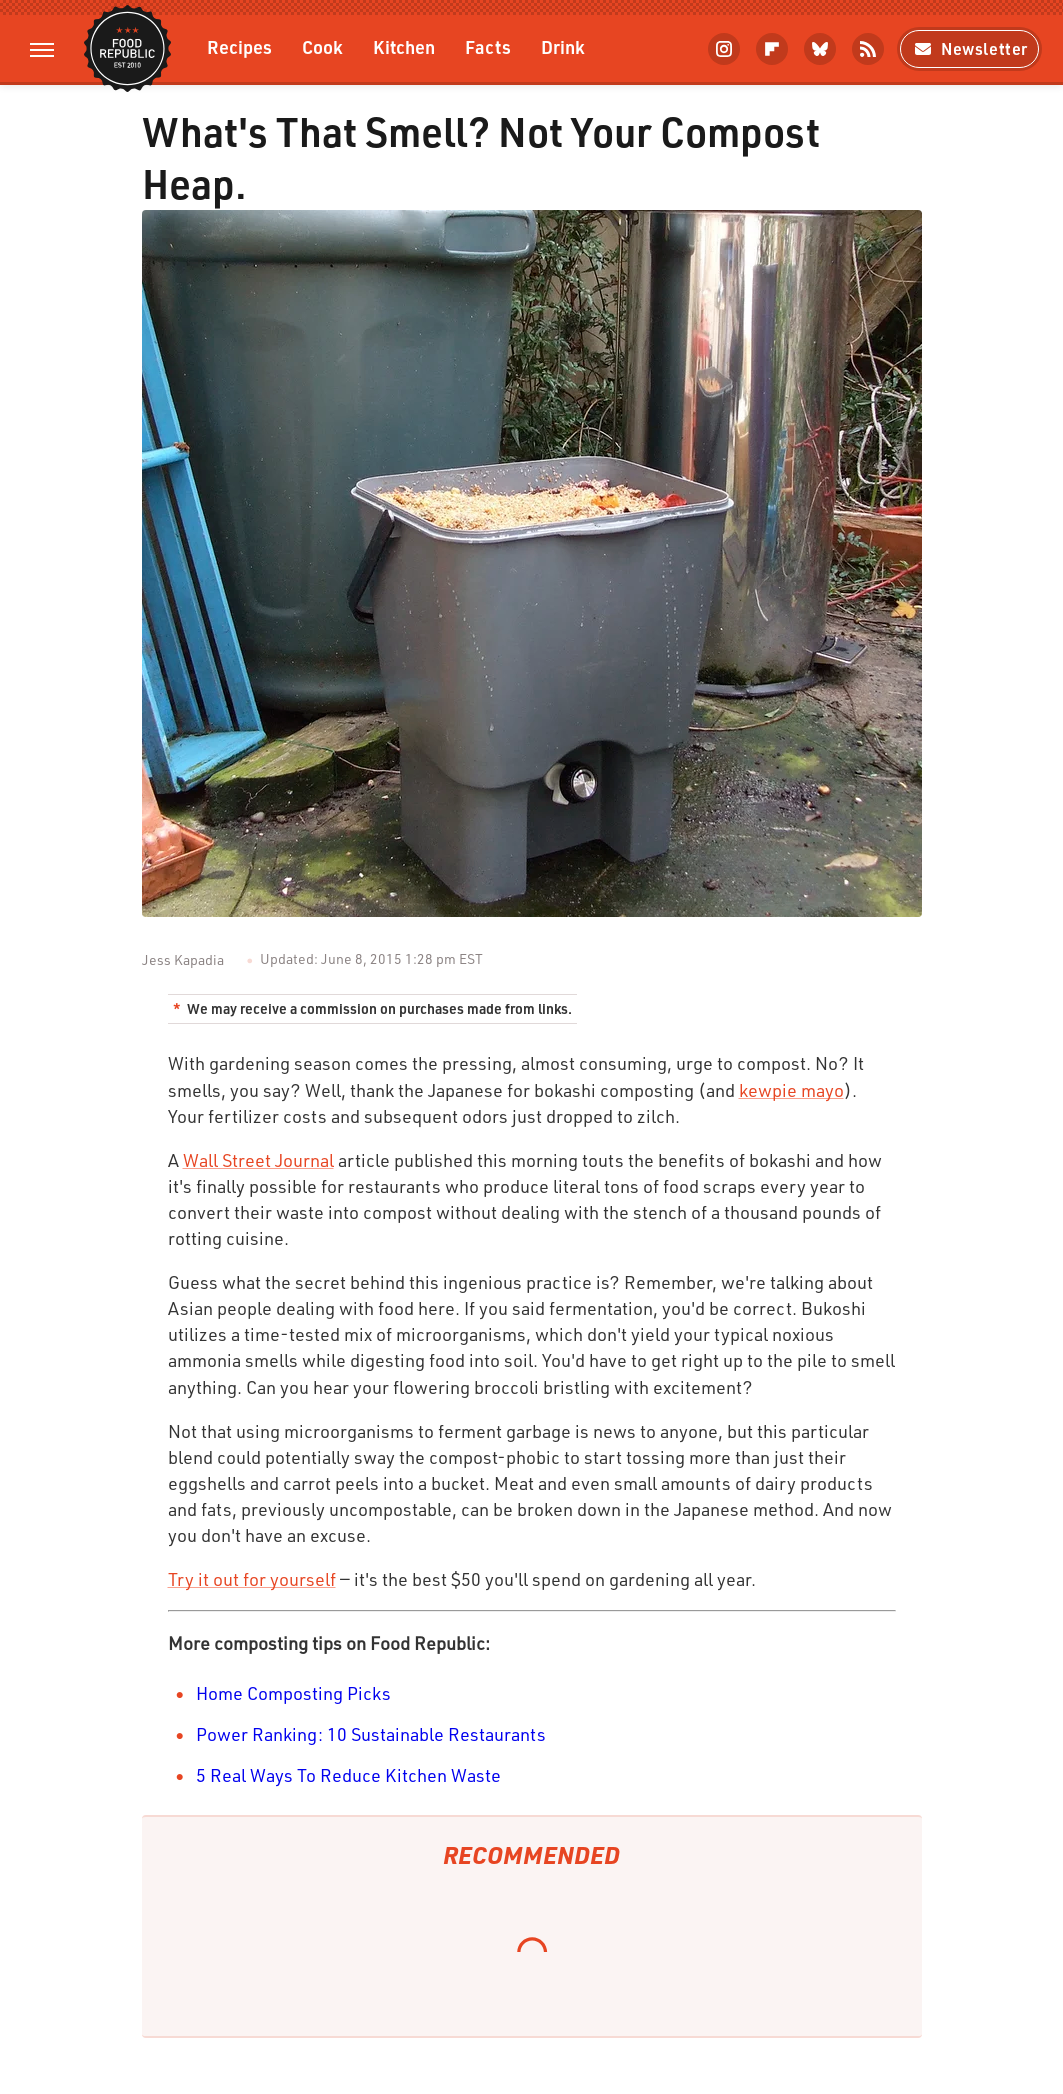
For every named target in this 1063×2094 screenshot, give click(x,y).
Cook (322, 46)
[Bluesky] (820, 49)
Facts (488, 46)
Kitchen (404, 46)
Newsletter (969, 48)
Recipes (239, 46)
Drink (563, 46)
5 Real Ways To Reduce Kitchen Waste (348, 1775)
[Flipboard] (772, 49)
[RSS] (868, 49)
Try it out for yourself (252, 1579)
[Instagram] (724, 49)
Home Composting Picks (293, 1693)
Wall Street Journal (258, 1160)
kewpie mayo (791, 1090)
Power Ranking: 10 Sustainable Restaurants (371, 1734)
